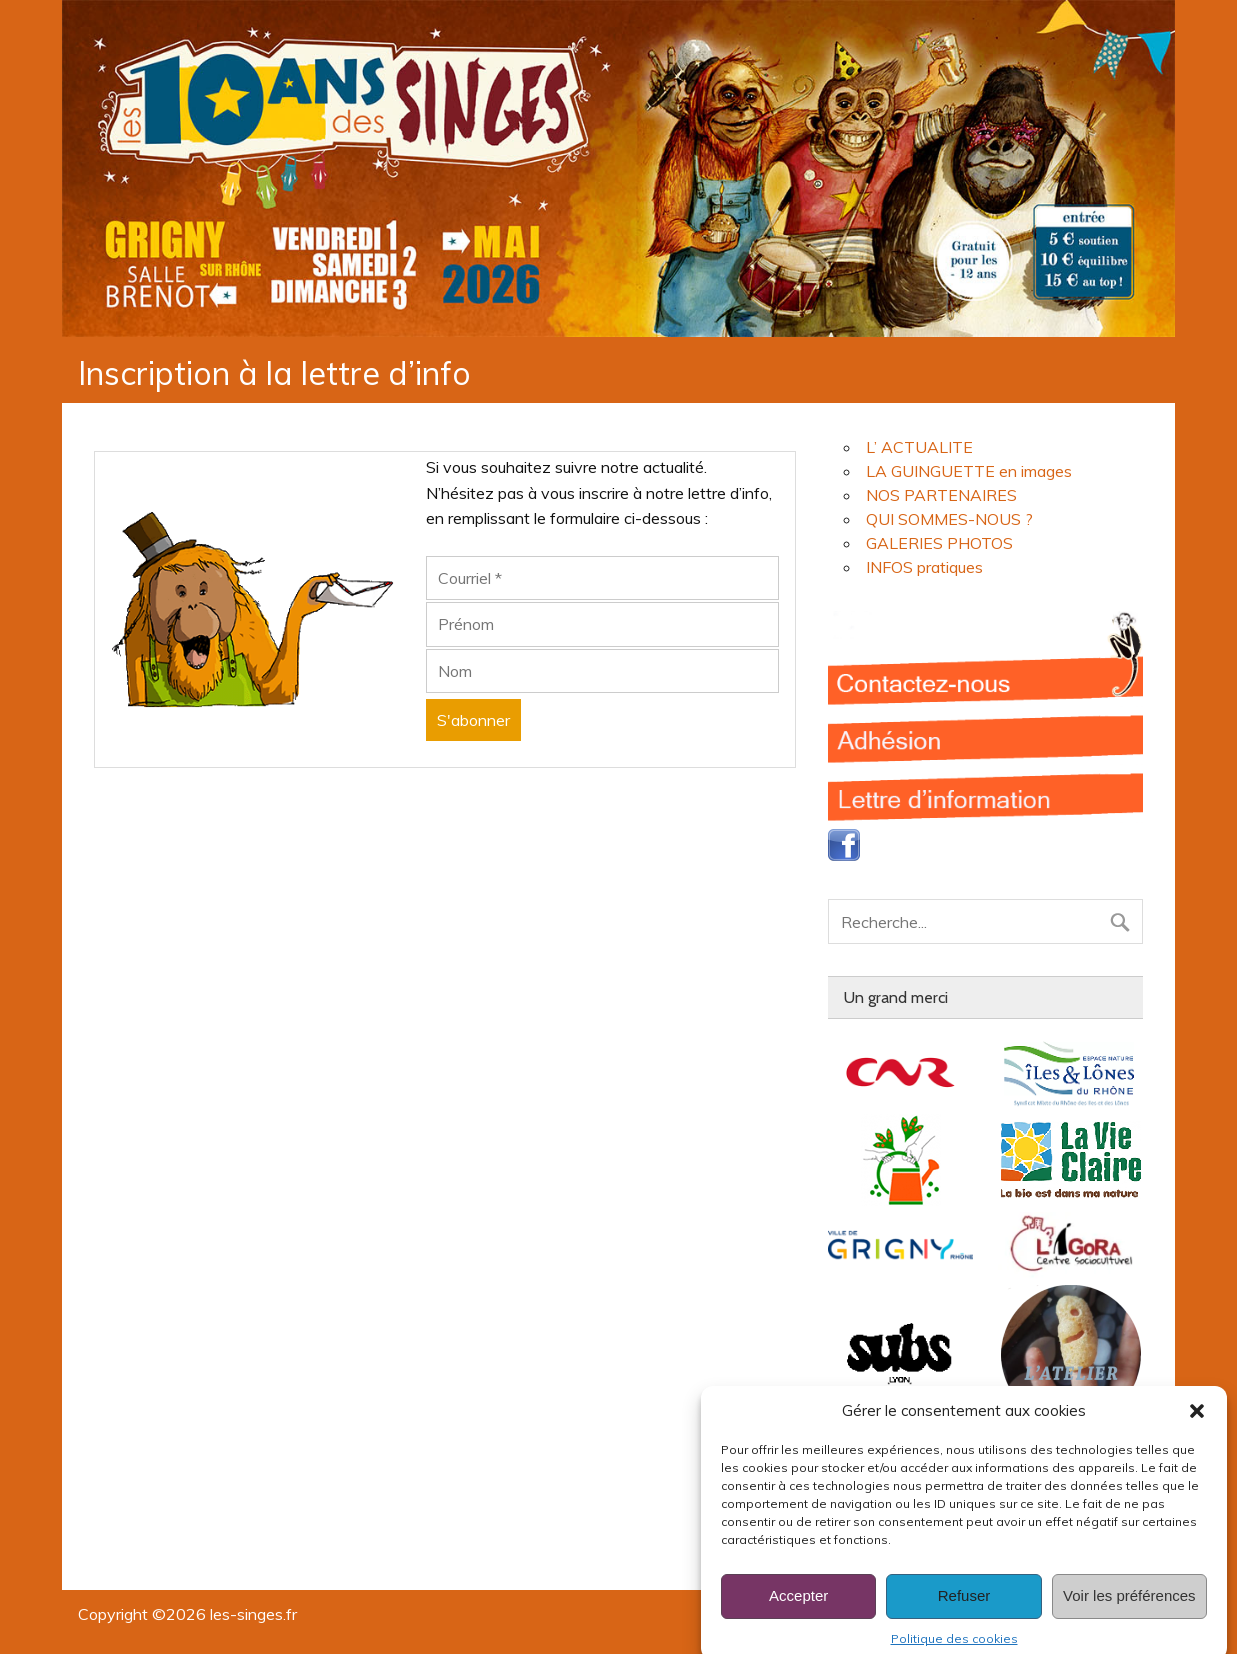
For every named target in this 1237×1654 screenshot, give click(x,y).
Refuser (964, 1613)
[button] (1197, 1429)
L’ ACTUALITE (919, 447)
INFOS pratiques (924, 567)
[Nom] (602, 671)
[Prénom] (602, 624)
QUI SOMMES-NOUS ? (949, 519)
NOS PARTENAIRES (941, 495)
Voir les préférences (1129, 1613)
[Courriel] (602, 578)
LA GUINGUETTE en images (969, 471)
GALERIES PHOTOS (939, 543)
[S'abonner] (473, 720)
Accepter (798, 1613)
